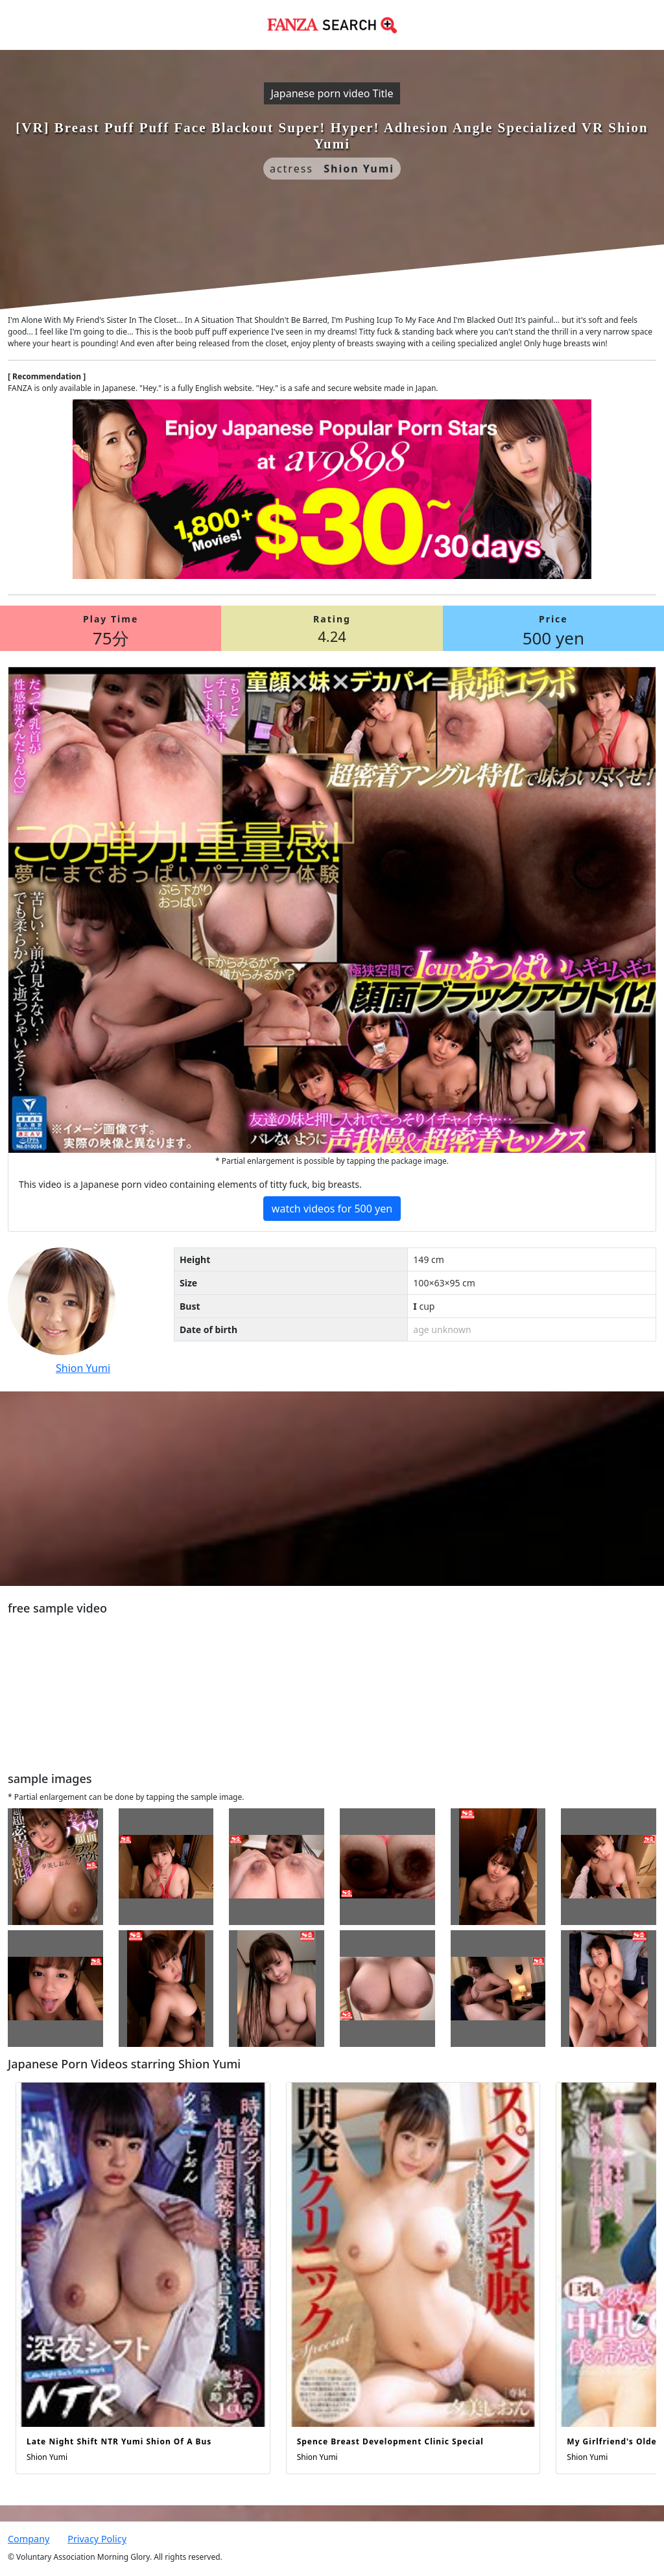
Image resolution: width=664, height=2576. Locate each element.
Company (28, 2539)
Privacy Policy (96, 2539)
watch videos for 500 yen (332, 1208)
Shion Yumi (83, 1368)
